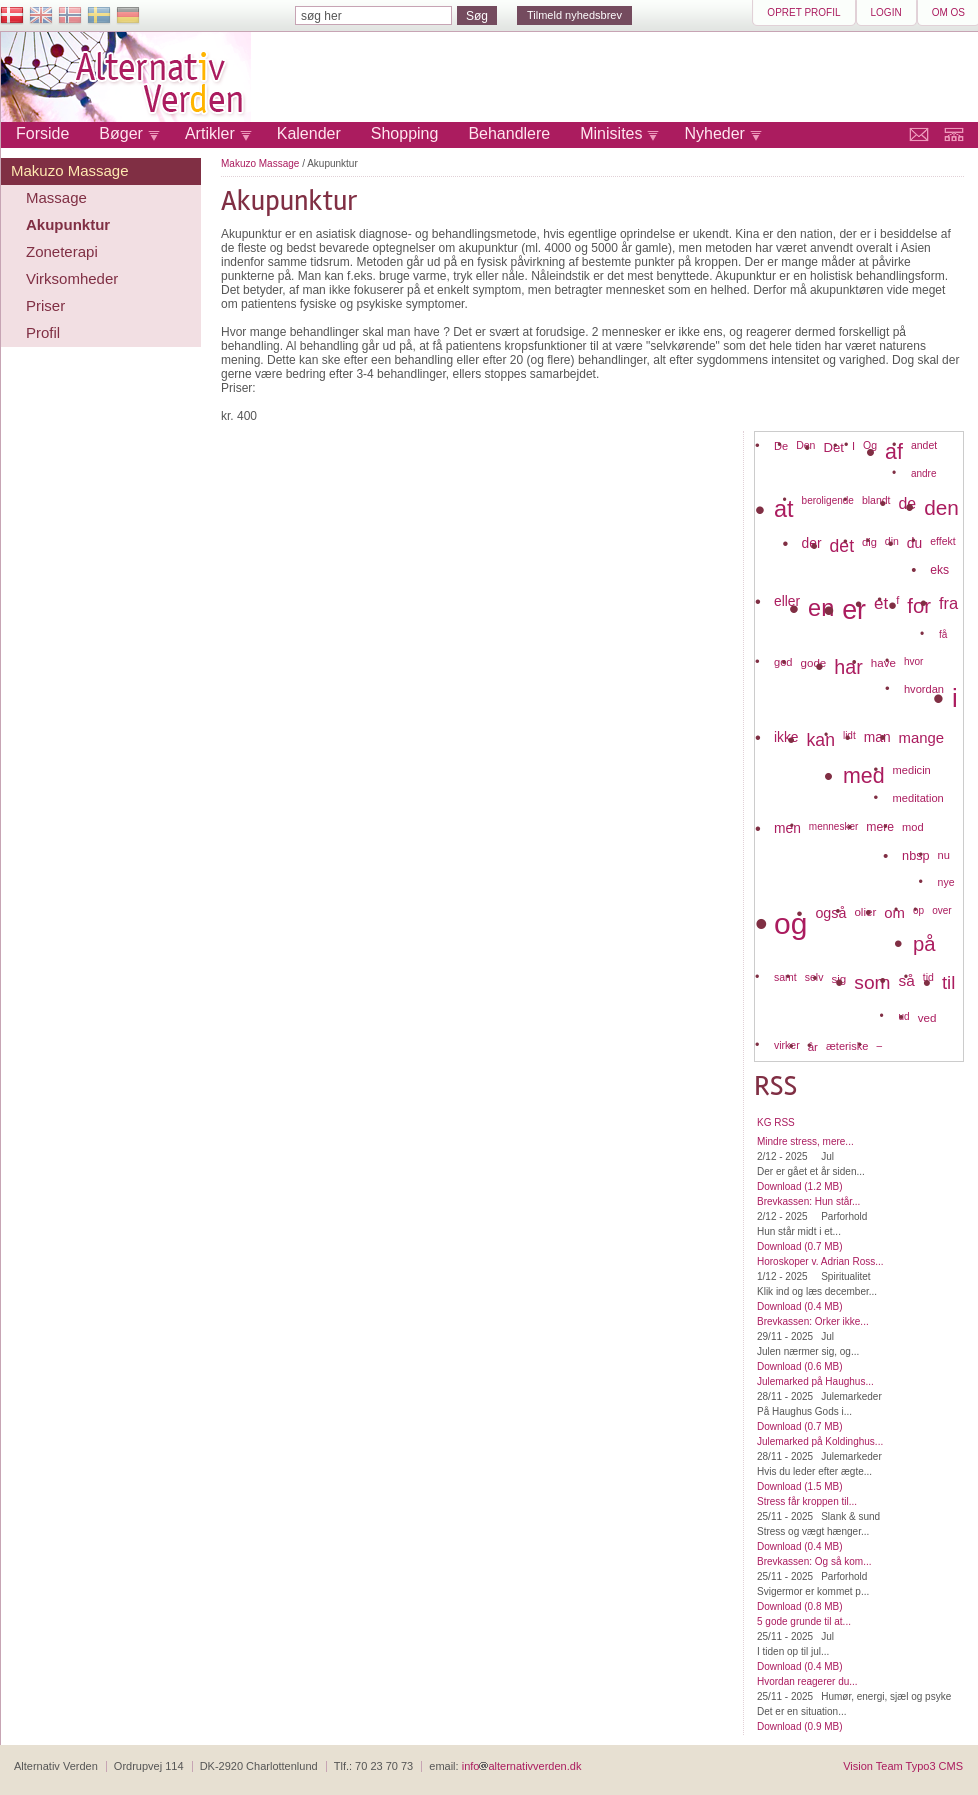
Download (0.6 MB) (800, 1366)
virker (787, 1045)
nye (946, 882)
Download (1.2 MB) (800, 1186)
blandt (876, 500)
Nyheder (714, 133)
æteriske (847, 1046)
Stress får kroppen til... (807, 1501)
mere (880, 827)
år (813, 1046)
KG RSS (776, 1122)
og (790, 923)
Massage (56, 197)
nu (944, 855)
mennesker (833, 826)
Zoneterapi (62, 251)
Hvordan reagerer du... (807, 1681)
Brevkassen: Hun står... (808, 1201)
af (894, 452)
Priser (45, 305)
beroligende (828, 500)
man (877, 737)
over (941, 910)
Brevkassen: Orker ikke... (813, 1321)
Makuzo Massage (70, 170)
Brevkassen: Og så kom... (814, 1561)
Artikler (210, 133)
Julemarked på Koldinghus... (820, 1441)
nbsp (916, 856)
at (784, 509)
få (943, 634)
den (941, 507)
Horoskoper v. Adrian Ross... (820, 1261)
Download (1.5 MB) (800, 1486)
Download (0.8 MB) (800, 1606)
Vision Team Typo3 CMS (903, 1766)
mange (922, 738)
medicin (912, 770)
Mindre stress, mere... (805, 1141)
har (848, 667)
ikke (786, 737)
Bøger (121, 133)
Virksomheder (72, 278)
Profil (43, 332)
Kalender (309, 133)
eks (939, 570)
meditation (918, 798)
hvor (913, 661)
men (787, 828)
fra (948, 603)
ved (927, 1017)
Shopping (405, 133)
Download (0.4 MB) (800, 1306)
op (918, 910)
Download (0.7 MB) (800, 1246)
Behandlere (509, 133)
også (830, 913)
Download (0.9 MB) (800, 1726)
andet (924, 445)
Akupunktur (68, 224)
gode (814, 662)
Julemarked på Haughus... (815, 1381)
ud (904, 1016)
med (864, 776)
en (821, 608)
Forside (42, 133)
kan (821, 740)
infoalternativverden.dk (522, 1766)
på (924, 944)
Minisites (611, 133)
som (872, 982)
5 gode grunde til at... (804, 1621)
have (883, 662)
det (842, 546)
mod (913, 827)
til (948, 982)
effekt (943, 541)
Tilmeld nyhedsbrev (574, 15)
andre (924, 473)
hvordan (924, 689)
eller (787, 601)
